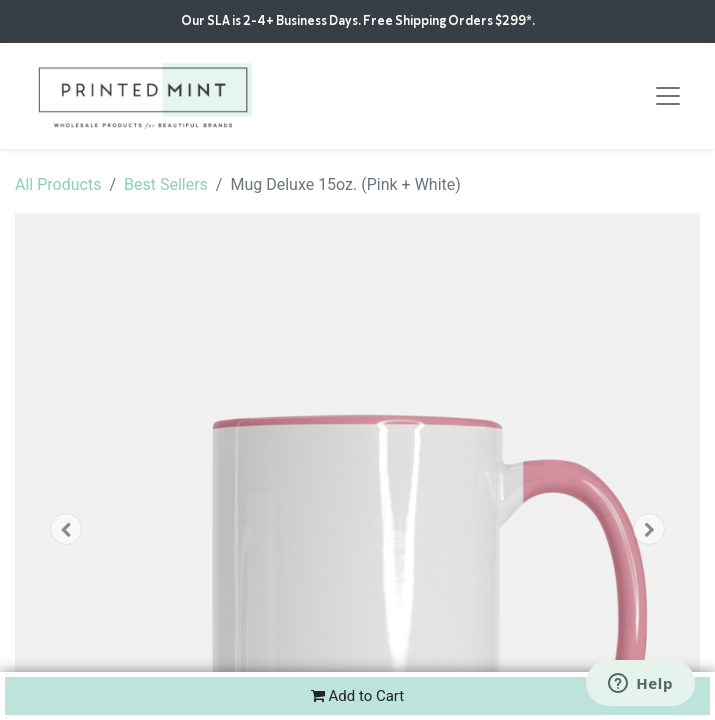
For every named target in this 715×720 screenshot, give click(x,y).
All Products (58, 184)
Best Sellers (166, 184)
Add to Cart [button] (357, 696)
